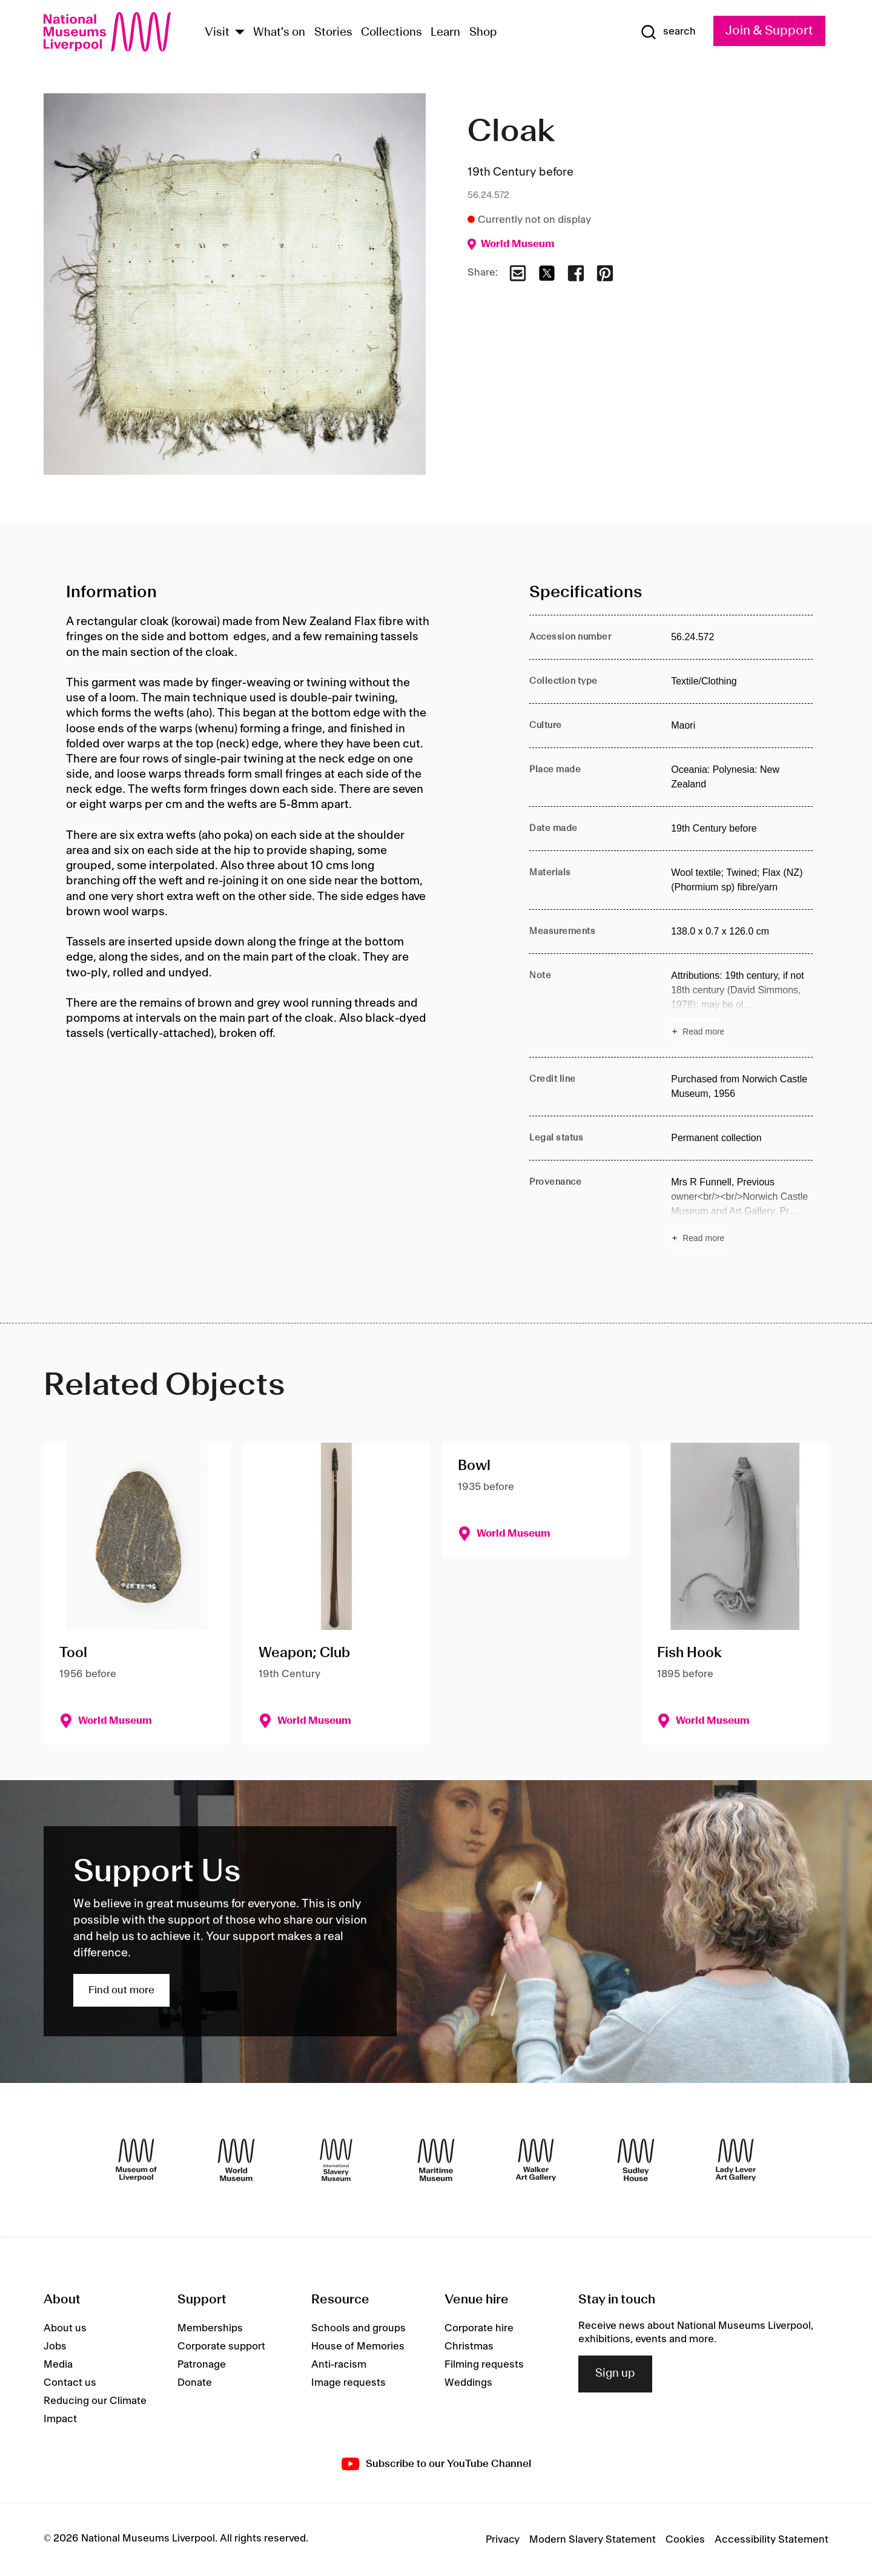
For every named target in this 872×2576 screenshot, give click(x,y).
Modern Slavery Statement (592, 2539)
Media (58, 2364)
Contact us (70, 2382)
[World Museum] (236, 2160)
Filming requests (484, 2364)
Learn (445, 33)
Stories (333, 33)
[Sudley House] (636, 2160)
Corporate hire (479, 2328)
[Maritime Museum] (436, 2160)
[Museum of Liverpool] (136, 2160)
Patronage (201, 2364)
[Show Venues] (240, 33)
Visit (217, 33)
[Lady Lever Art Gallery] (735, 2160)
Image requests (348, 2382)
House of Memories (358, 2346)
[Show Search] (668, 32)
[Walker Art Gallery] (536, 2160)
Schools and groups (358, 2328)
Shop (483, 33)
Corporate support (221, 2346)
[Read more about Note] (742, 1005)
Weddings (468, 2382)
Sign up (615, 2374)
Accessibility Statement (771, 2539)
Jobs (55, 2346)
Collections (391, 33)
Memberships (210, 2328)
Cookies (685, 2539)
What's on (279, 33)
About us (65, 2328)
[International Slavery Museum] (336, 2160)
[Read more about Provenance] (742, 1212)
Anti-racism (338, 2364)
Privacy (503, 2539)
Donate (194, 2382)
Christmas (469, 2346)
